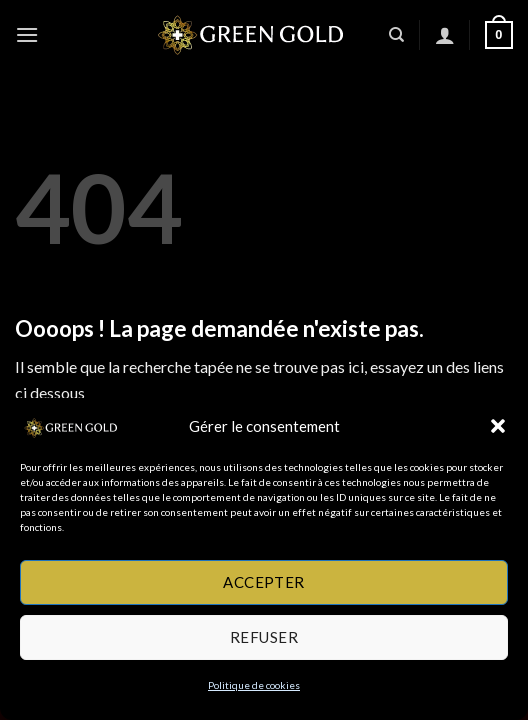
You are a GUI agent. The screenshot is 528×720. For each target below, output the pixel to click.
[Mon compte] (445, 35)
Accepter (264, 582)
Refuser (264, 637)
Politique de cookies (254, 685)
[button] (498, 426)
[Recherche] (396, 35)
